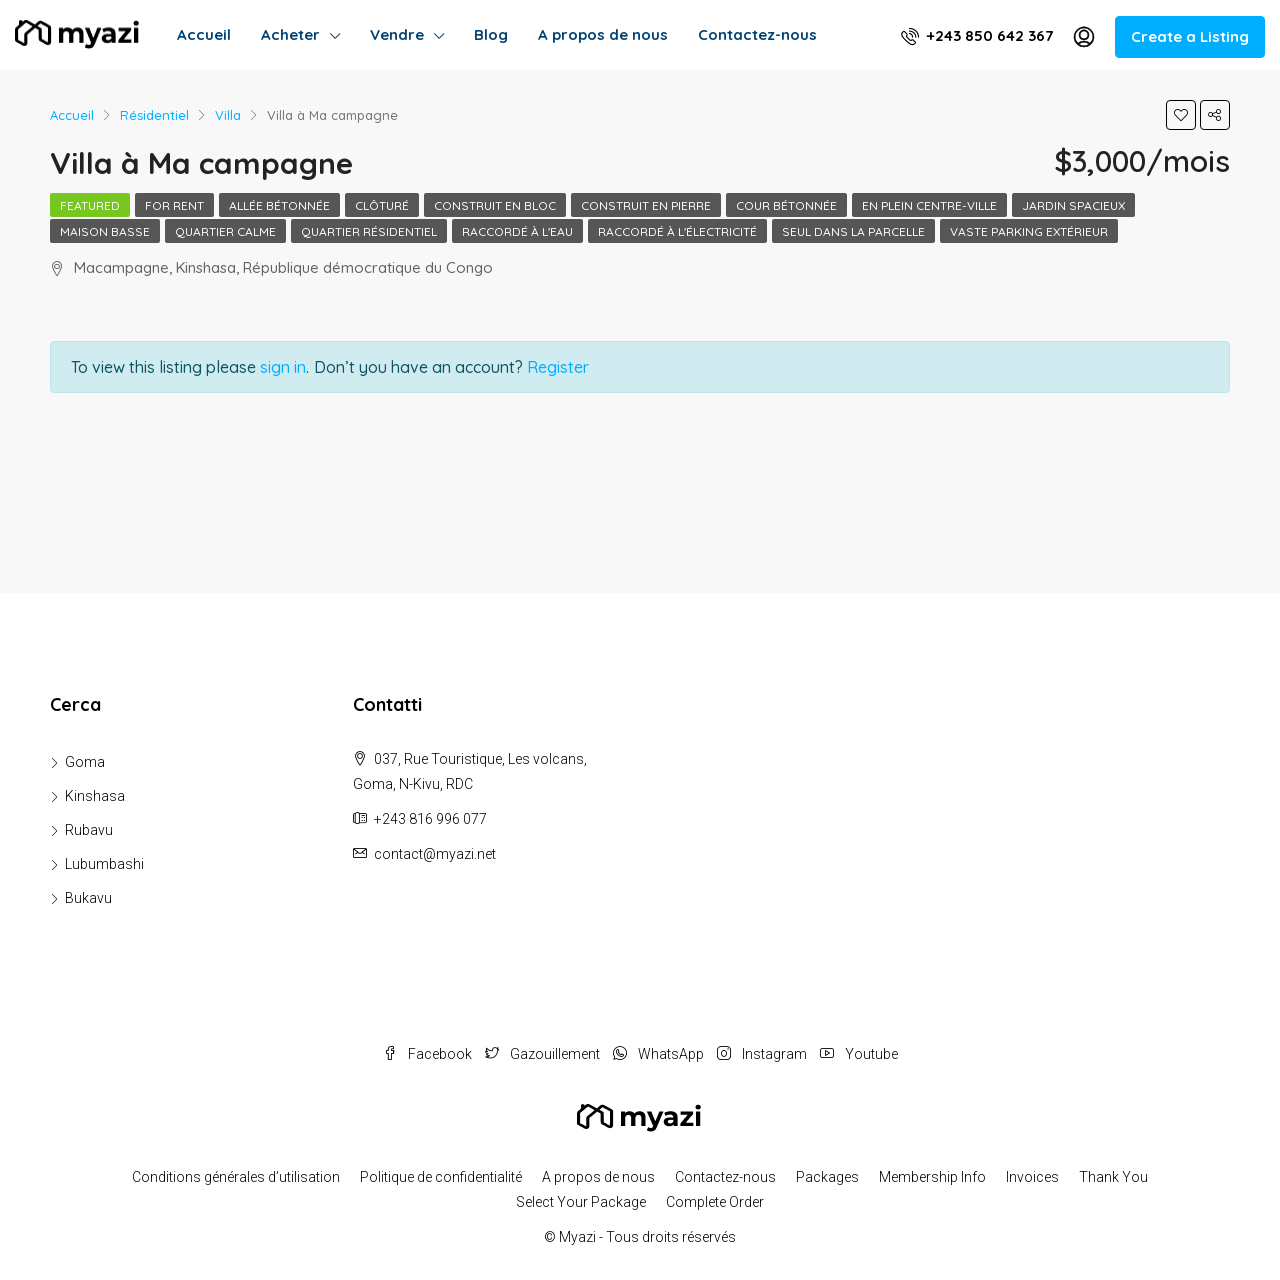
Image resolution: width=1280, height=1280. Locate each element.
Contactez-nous (757, 34)
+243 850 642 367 (977, 35)
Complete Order (715, 1202)
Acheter (290, 34)
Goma (85, 762)
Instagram (763, 1054)
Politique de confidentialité (441, 1177)
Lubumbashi (104, 864)
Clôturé (382, 205)
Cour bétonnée (786, 205)
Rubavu (89, 830)
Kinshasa (95, 796)
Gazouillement (544, 1054)
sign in (283, 367)
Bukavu (88, 898)
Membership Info (932, 1177)
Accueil (204, 34)
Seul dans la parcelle (853, 231)
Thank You (1113, 1177)
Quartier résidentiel (369, 231)
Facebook (429, 1054)
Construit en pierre (646, 205)
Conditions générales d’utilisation (236, 1177)
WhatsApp (660, 1054)
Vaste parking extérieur (1029, 231)
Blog (491, 34)
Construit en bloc (495, 205)
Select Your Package (581, 1202)
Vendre (397, 34)
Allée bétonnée (279, 205)
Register (558, 367)
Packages (827, 1177)
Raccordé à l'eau (517, 231)
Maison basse (105, 231)
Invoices (1032, 1177)
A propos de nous (603, 34)
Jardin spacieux (1073, 205)
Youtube (859, 1054)
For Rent (174, 205)
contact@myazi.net (435, 854)
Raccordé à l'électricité (677, 231)
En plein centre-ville (929, 205)
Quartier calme (225, 231)
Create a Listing (1190, 36)
